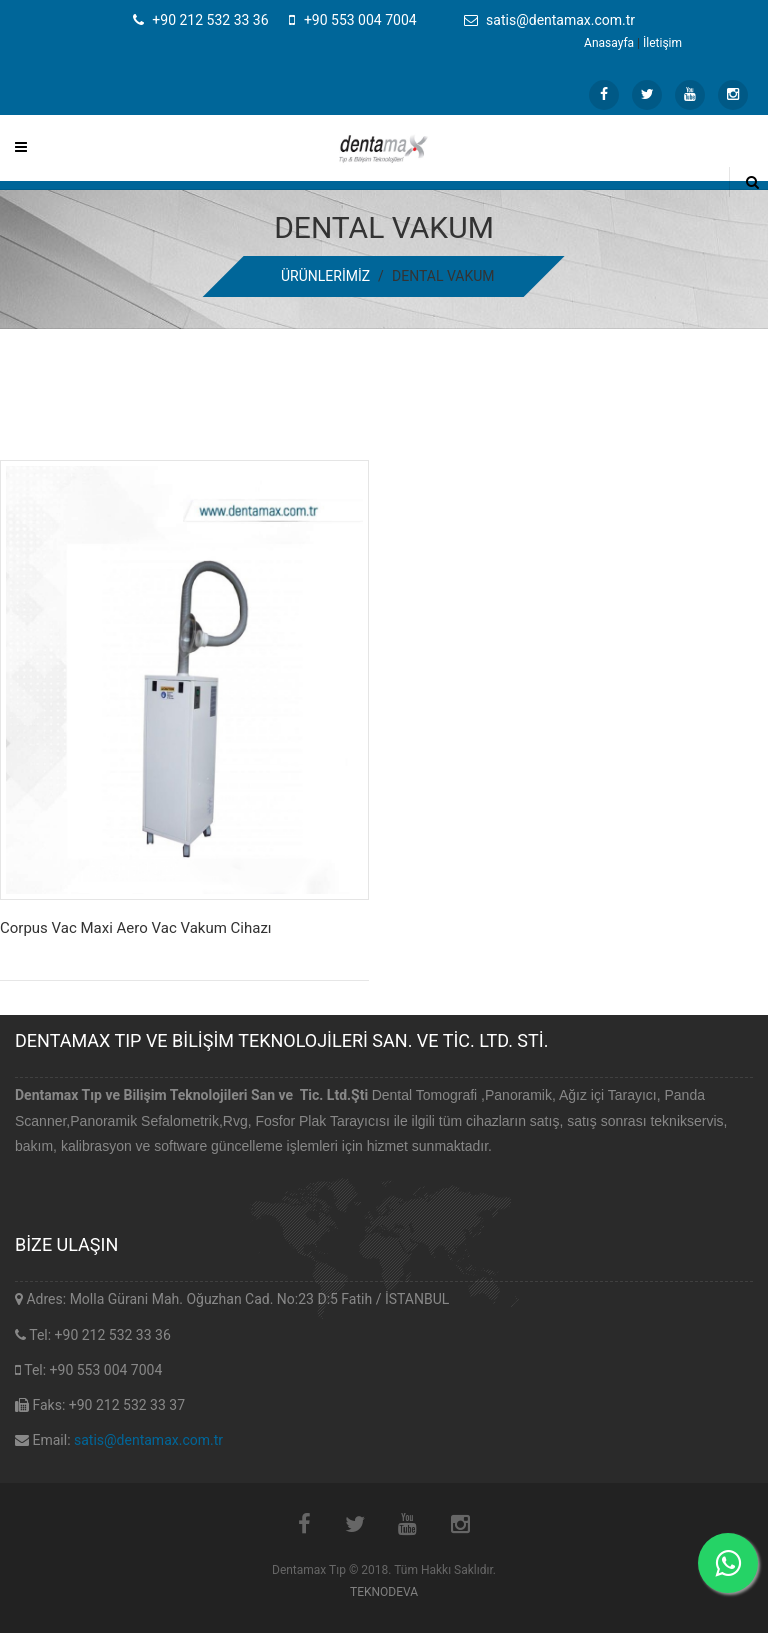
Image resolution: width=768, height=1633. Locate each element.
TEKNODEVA (384, 1592)
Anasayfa (609, 43)
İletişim (662, 43)
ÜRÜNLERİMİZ (325, 276)
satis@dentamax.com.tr (148, 1440)
